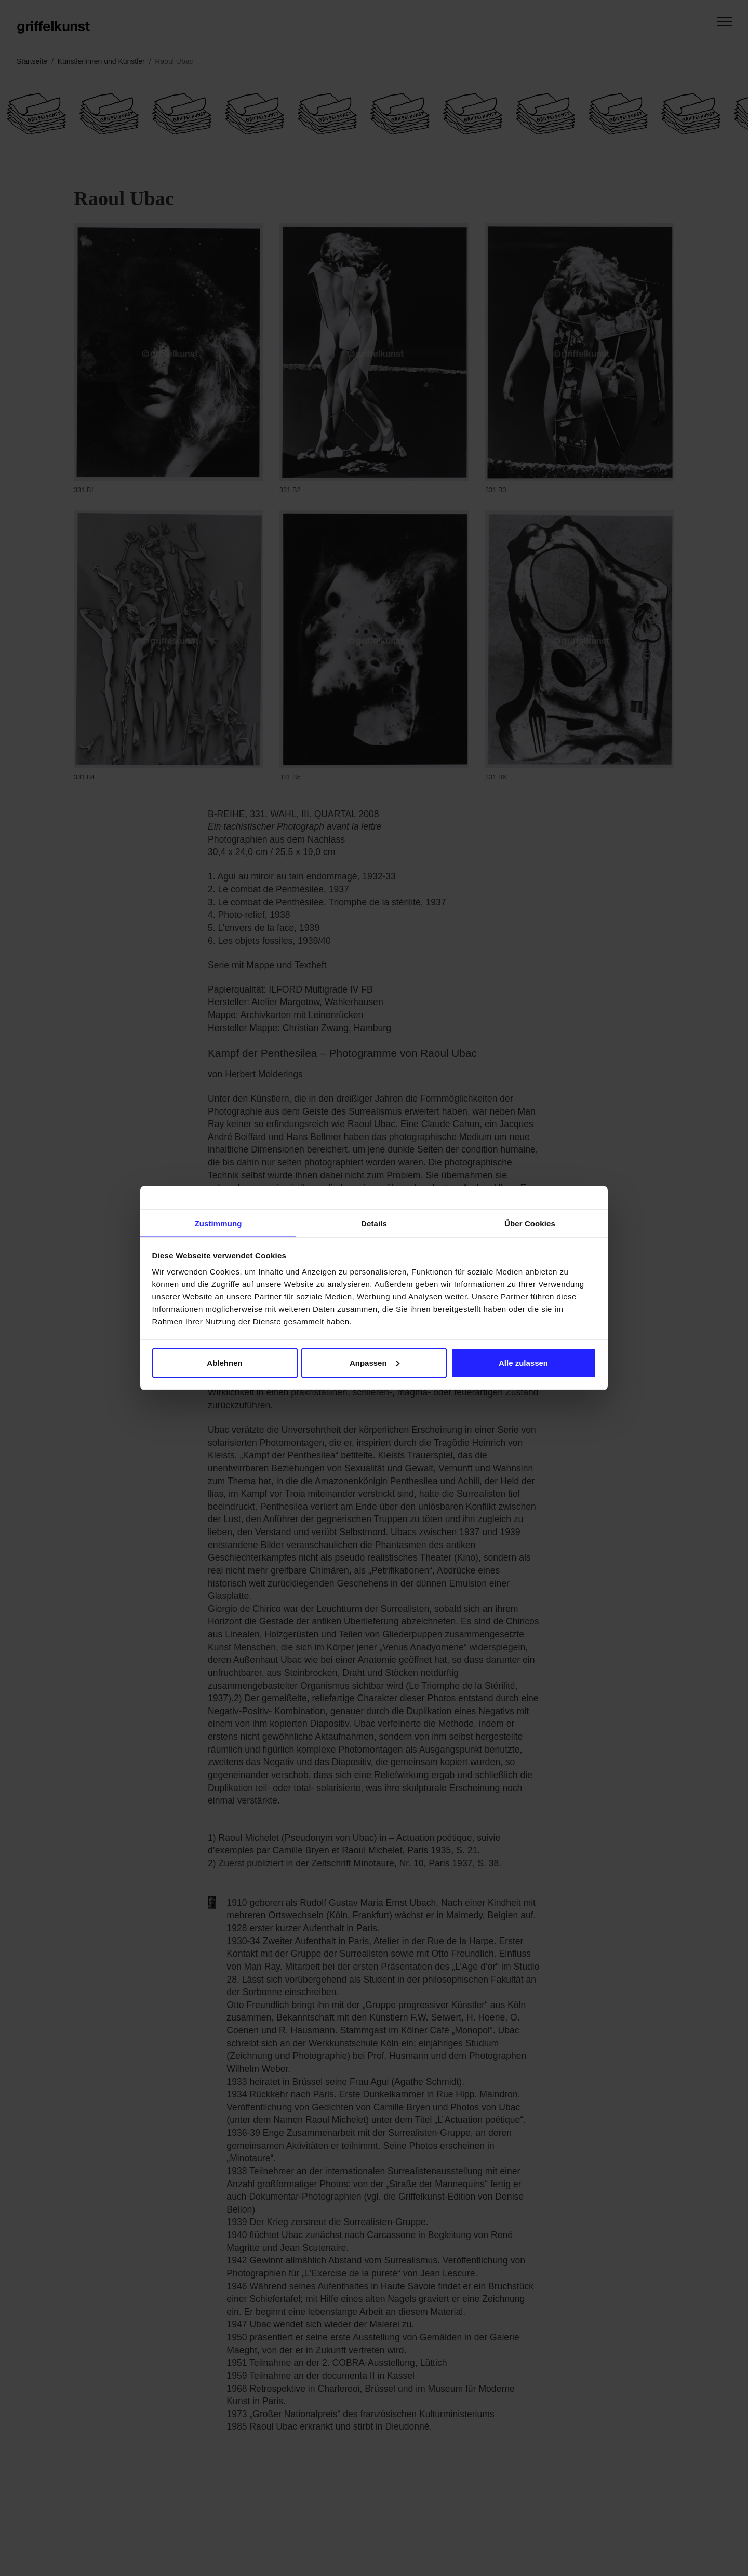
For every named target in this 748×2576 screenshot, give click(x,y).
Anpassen (374, 1363)
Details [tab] (374, 1222)
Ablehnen (224, 1363)
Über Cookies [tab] (529, 1222)
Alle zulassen (523, 1363)
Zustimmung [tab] (218, 1222)
